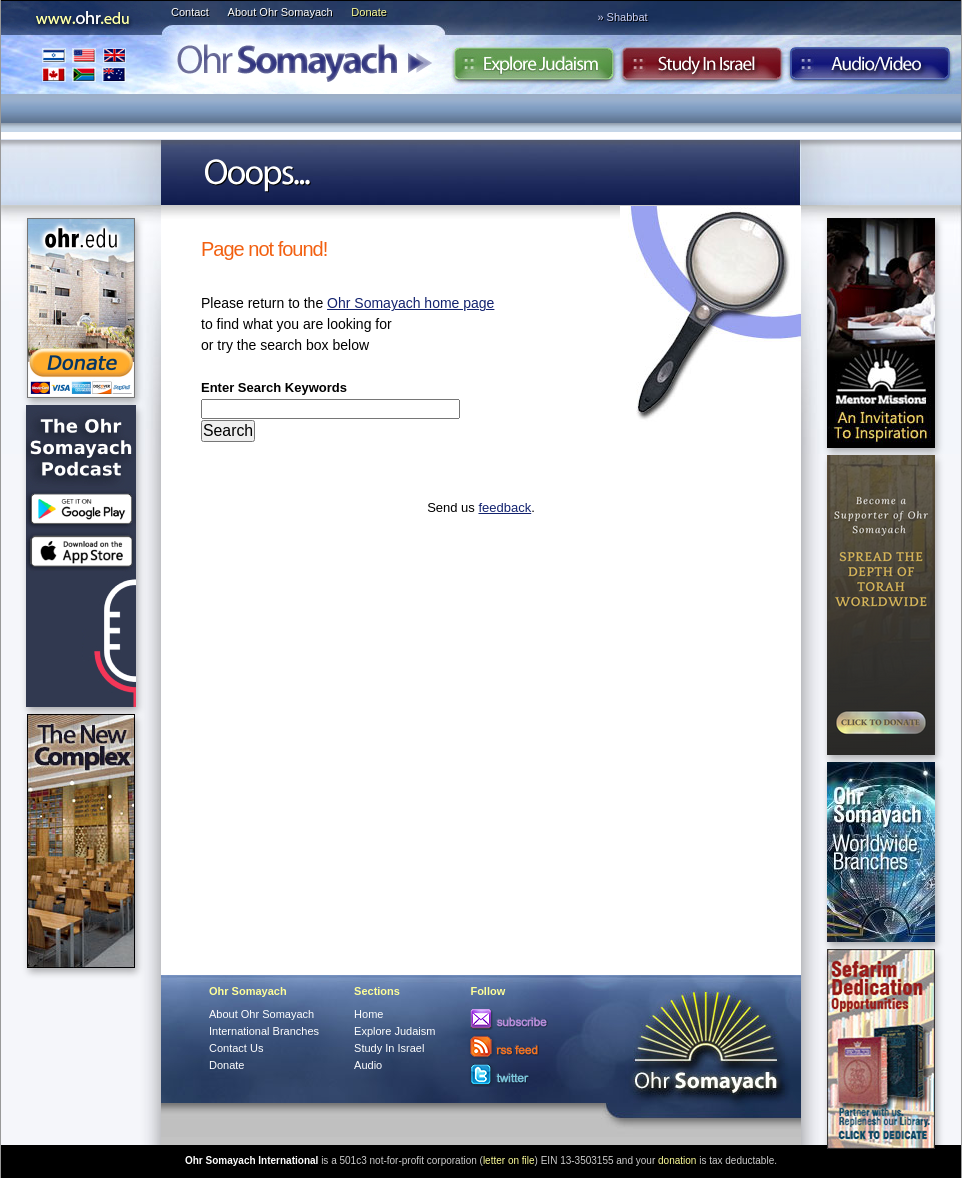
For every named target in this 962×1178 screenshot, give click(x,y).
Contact (190, 12)
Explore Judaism (533, 69)
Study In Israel (389, 1048)
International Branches (84, 64)
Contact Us (236, 1048)
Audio (870, 69)
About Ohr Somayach (280, 12)
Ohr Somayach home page (410, 303)
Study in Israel (702, 69)
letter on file (509, 1160)
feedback (504, 507)
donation (677, 1160)
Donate (368, 12)
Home (368, 1014)
